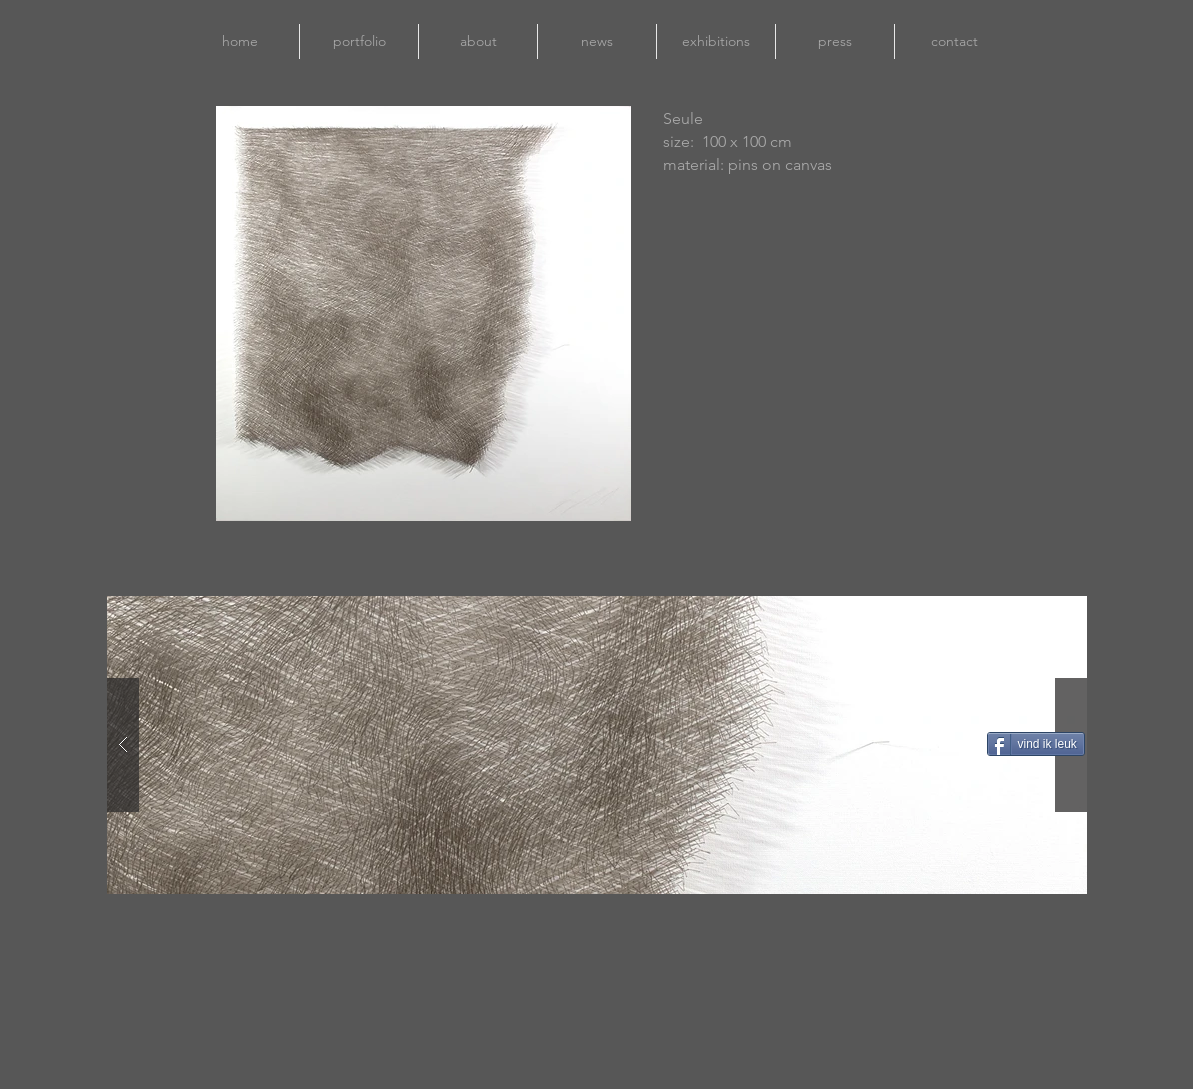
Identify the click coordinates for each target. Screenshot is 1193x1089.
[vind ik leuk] (1036, 744)
